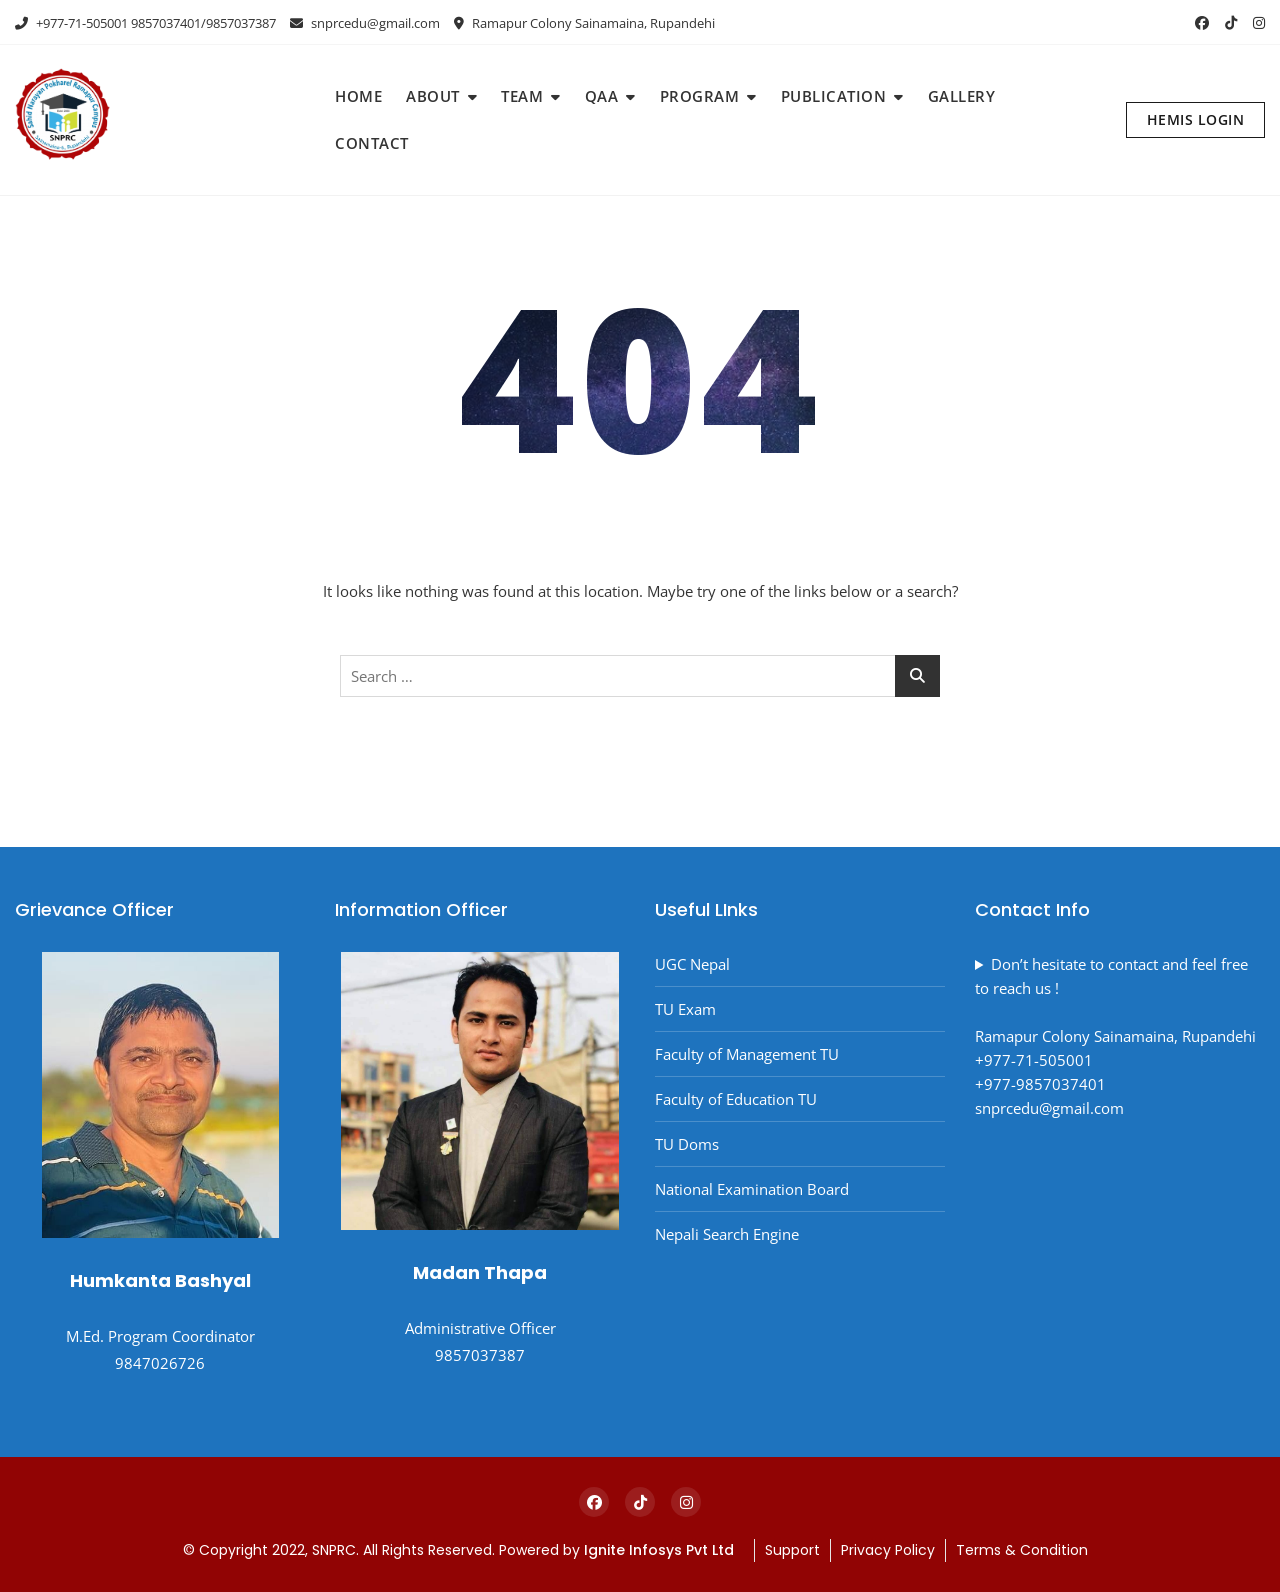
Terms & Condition (1022, 1550)
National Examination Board (752, 1189)
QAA (602, 96)
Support (792, 1550)
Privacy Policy (888, 1550)
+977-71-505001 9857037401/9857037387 (145, 23)
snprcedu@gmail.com (365, 23)
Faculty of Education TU (736, 1099)
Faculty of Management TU (747, 1054)
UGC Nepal (692, 964)
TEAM (522, 96)
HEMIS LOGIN (1196, 119)
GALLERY (962, 96)
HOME (358, 96)
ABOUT (433, 96)
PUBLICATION (834, 96)
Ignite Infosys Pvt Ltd (661, 1550)
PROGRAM (700, 96)
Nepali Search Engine (727, 1234)
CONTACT (372, 143)
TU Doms (687, 1144)
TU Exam (685, 1009)
